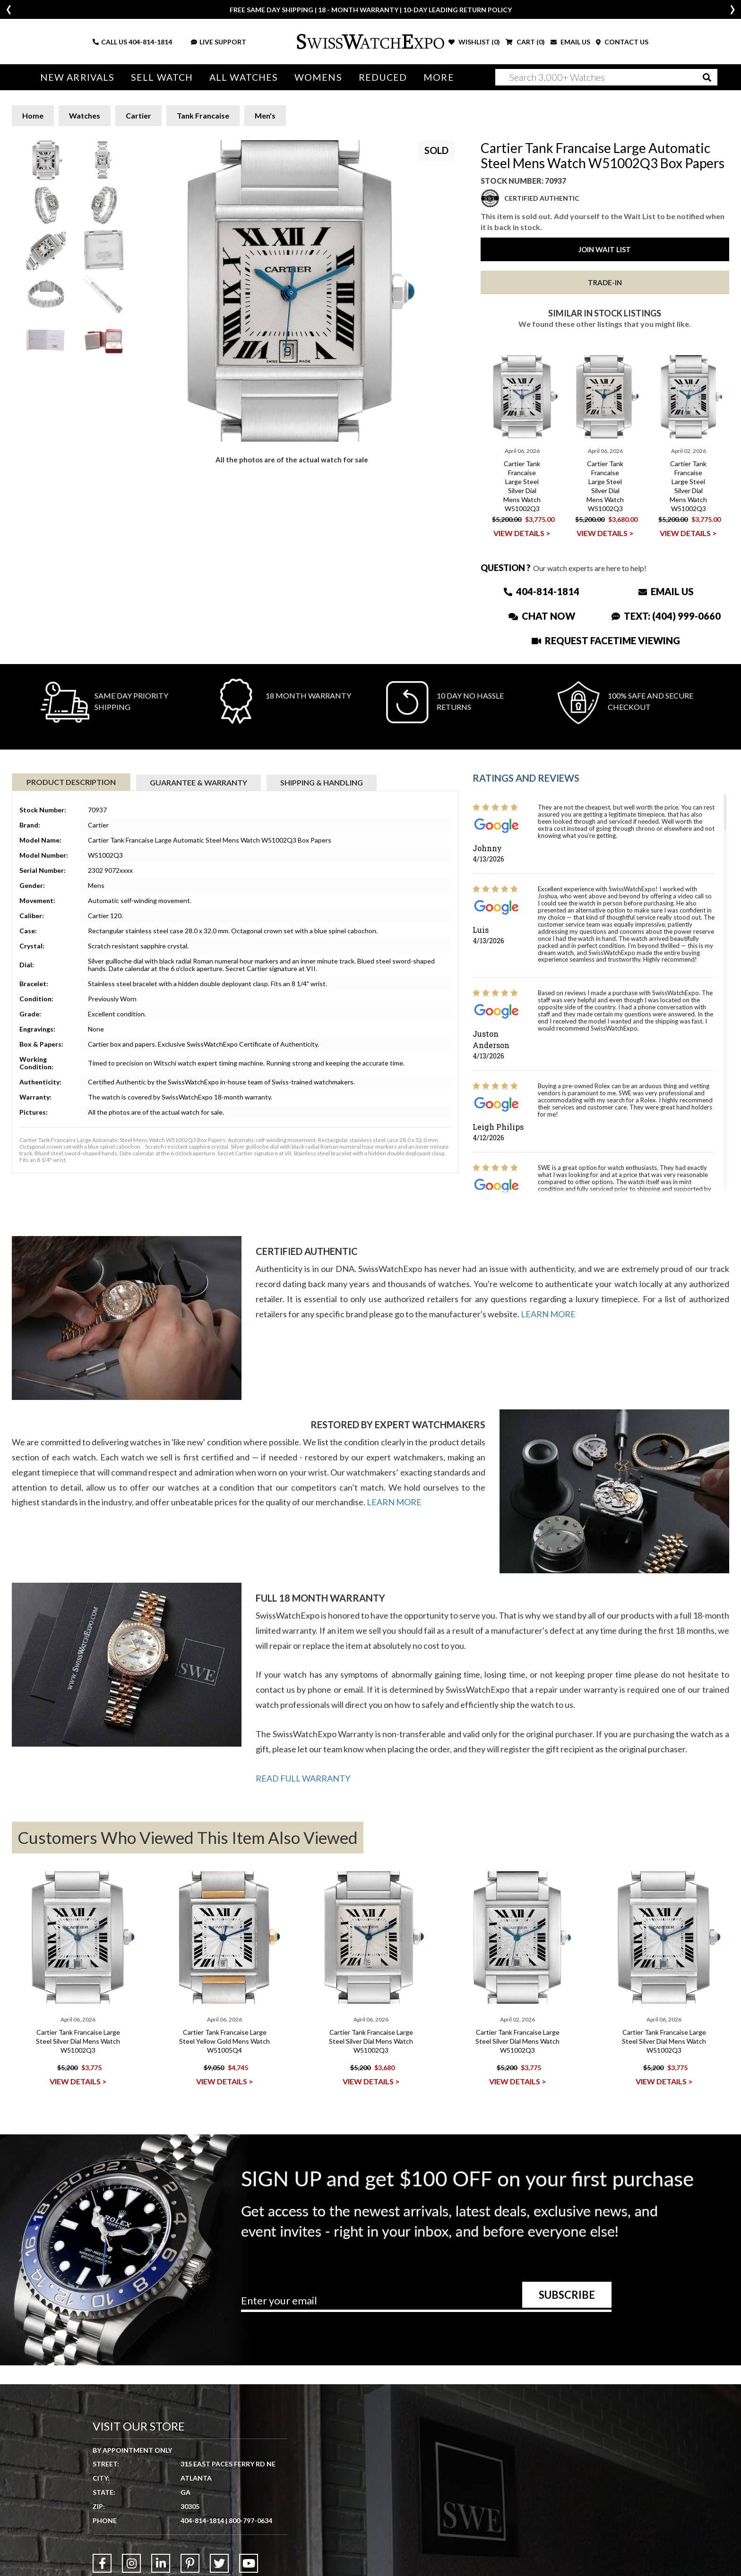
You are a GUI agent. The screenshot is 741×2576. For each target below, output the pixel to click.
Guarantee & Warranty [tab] (198, 782)
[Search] (606, 77)
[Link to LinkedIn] (160, 2563)
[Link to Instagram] (131, 2563)
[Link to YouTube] (248, 2563)
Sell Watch (162, 77)
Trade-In (605, 282)
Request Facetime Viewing (606, 640)
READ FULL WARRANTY (303, 1778)
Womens (318, 77)
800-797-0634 (250, 2520)
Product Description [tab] (71, 781)
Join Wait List (604, 249)
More (438, 77)
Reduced (383, 77)
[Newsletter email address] (426, 2304)
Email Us (666, 591)
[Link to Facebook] (102, 2563)
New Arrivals (77, 77)
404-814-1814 (150, 42)
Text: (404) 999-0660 (666, 616)
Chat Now (541, 616)
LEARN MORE (548, 1314)
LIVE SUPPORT (218, 42)
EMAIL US (570, 42)
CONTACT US (622, 42)
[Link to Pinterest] (190, 2563)
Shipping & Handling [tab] (321, 782)
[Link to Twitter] (219, 2563)
